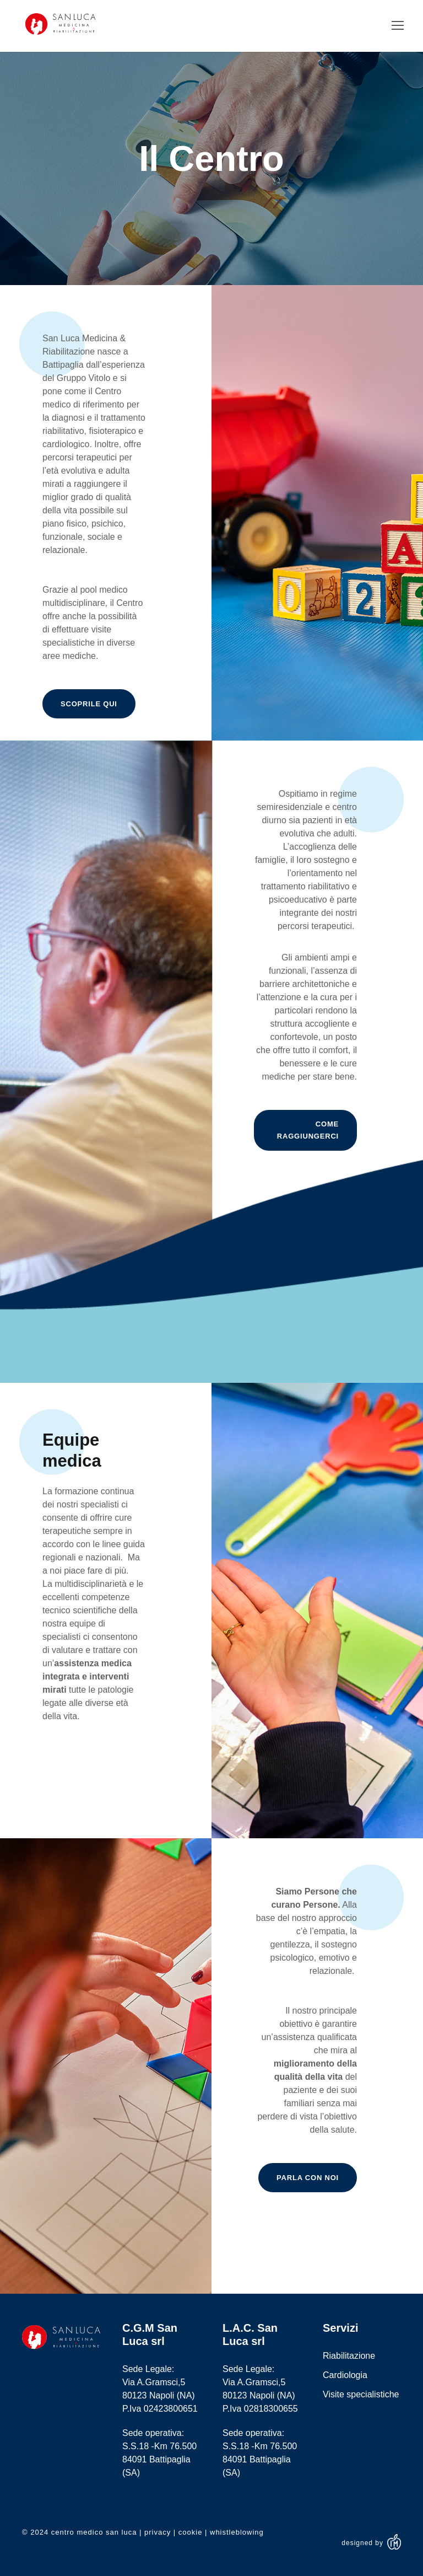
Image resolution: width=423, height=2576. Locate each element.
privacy (157, 2532)
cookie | (194, 2532)
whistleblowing (237, 2532)
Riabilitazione (349, 2355)
